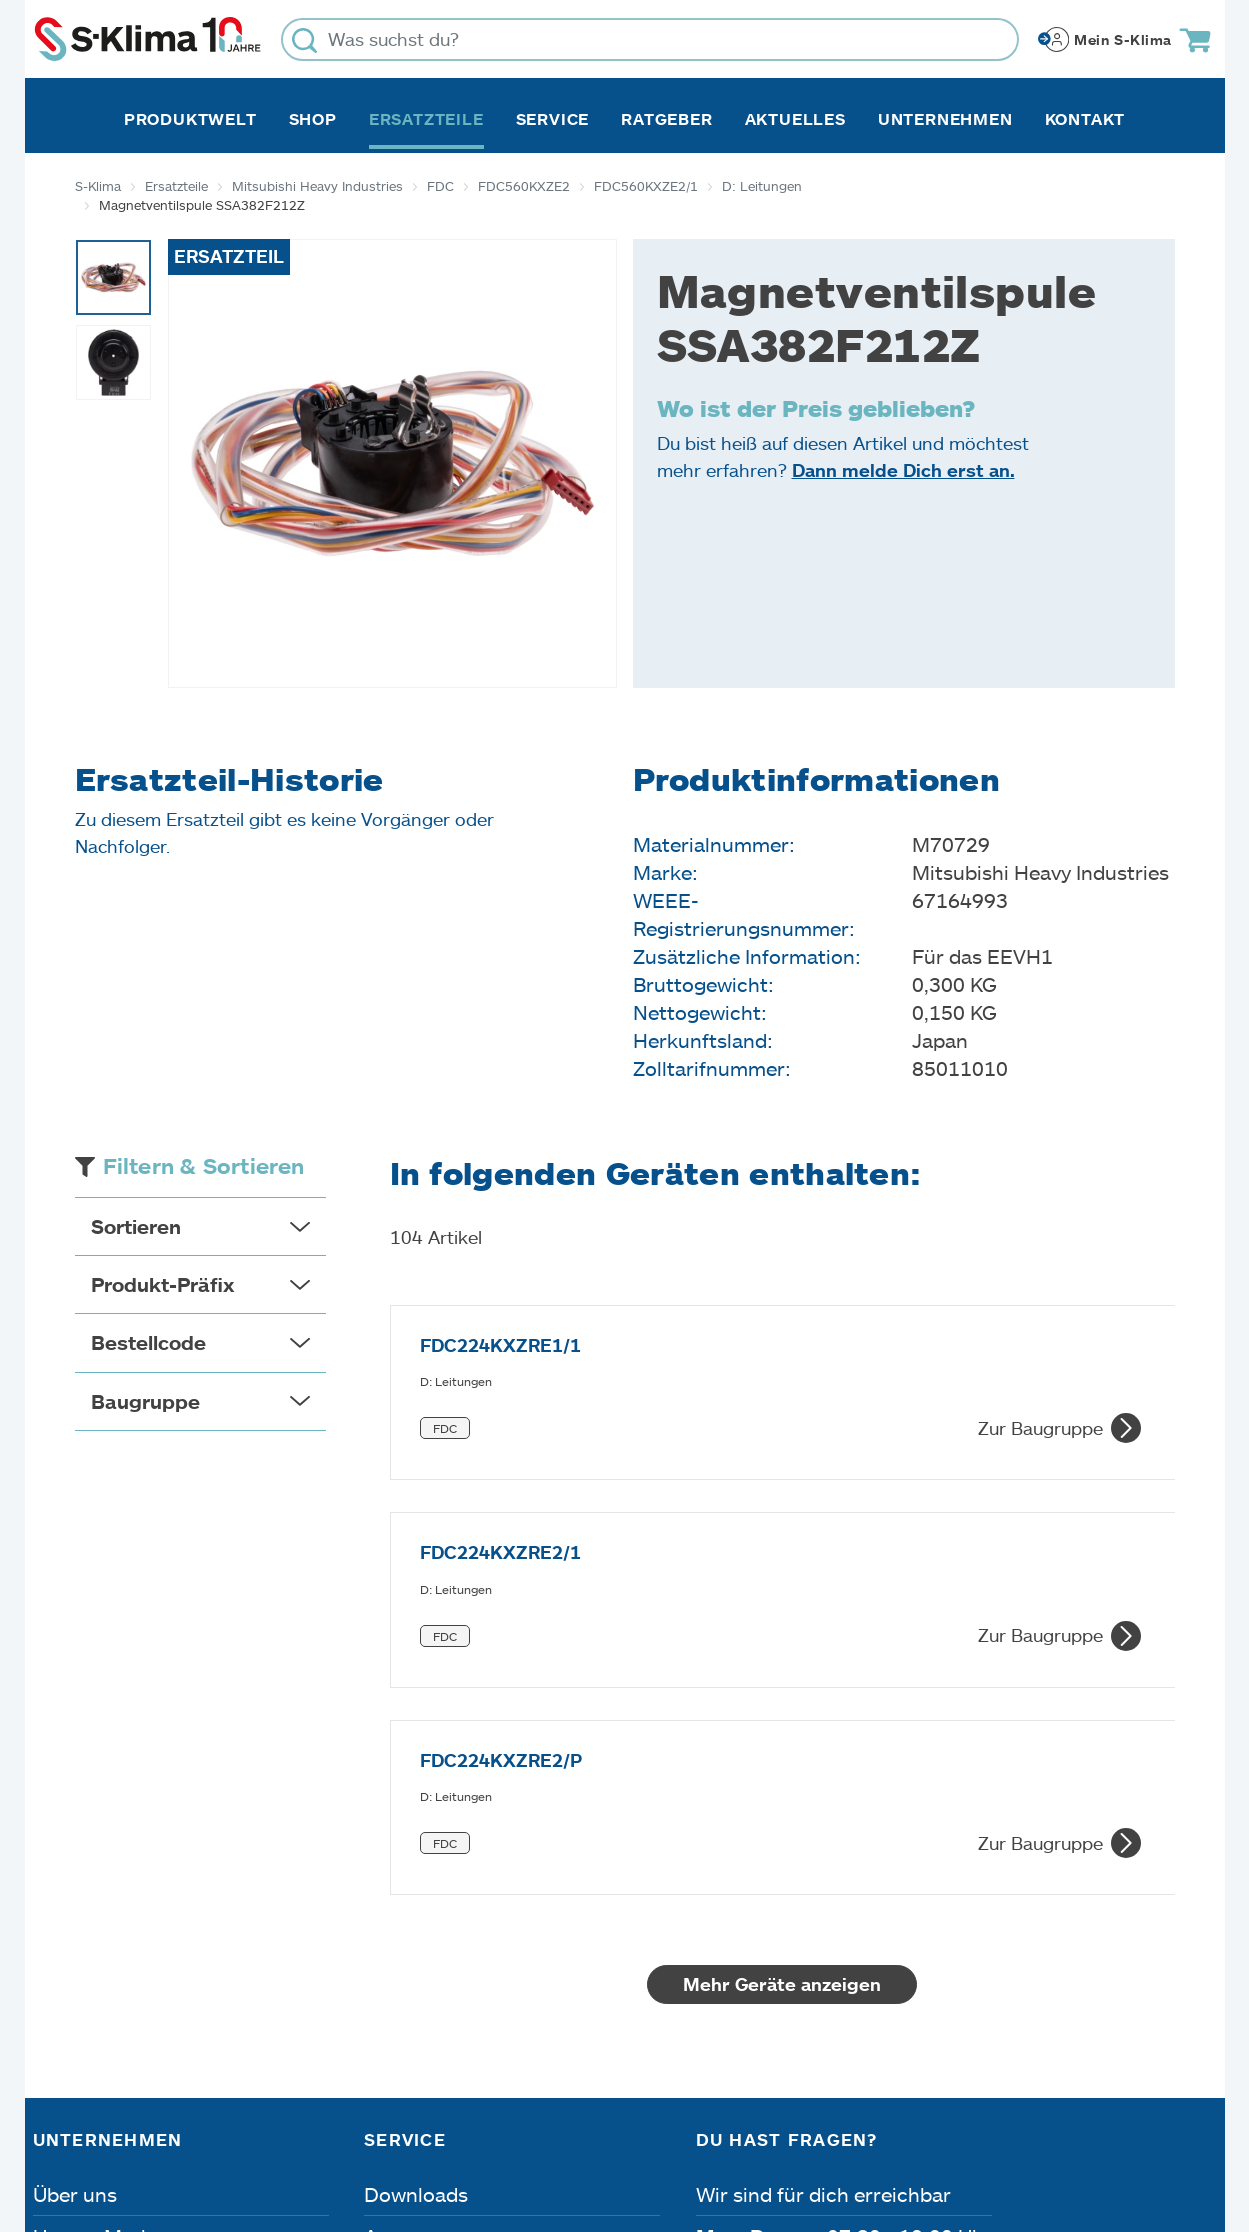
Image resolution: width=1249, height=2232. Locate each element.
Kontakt (1085, 119)
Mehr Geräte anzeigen (782, 1644)
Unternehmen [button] (945, 119)
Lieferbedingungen (913, 2119)
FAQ (384, 2022)
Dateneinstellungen (433, 2119)
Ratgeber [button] (666, 119)
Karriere (70, 1938)
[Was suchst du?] (650, 39)
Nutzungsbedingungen (674, 2119)
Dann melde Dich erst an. (903, 470)
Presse (64, 1980)
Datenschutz (243, 2119)
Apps (388, 1896)
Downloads (416, 1854)
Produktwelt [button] (190, 119)
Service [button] (553, 119)
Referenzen (86, 2022)
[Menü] (1204, 1929)
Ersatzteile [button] (426, 119)
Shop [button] (313, 119)
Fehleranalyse (428, 1938)
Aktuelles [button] (795, 119)
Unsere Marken (104, 1896)
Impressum (87, 2119)
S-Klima (98, 186)
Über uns (75, 1854)
